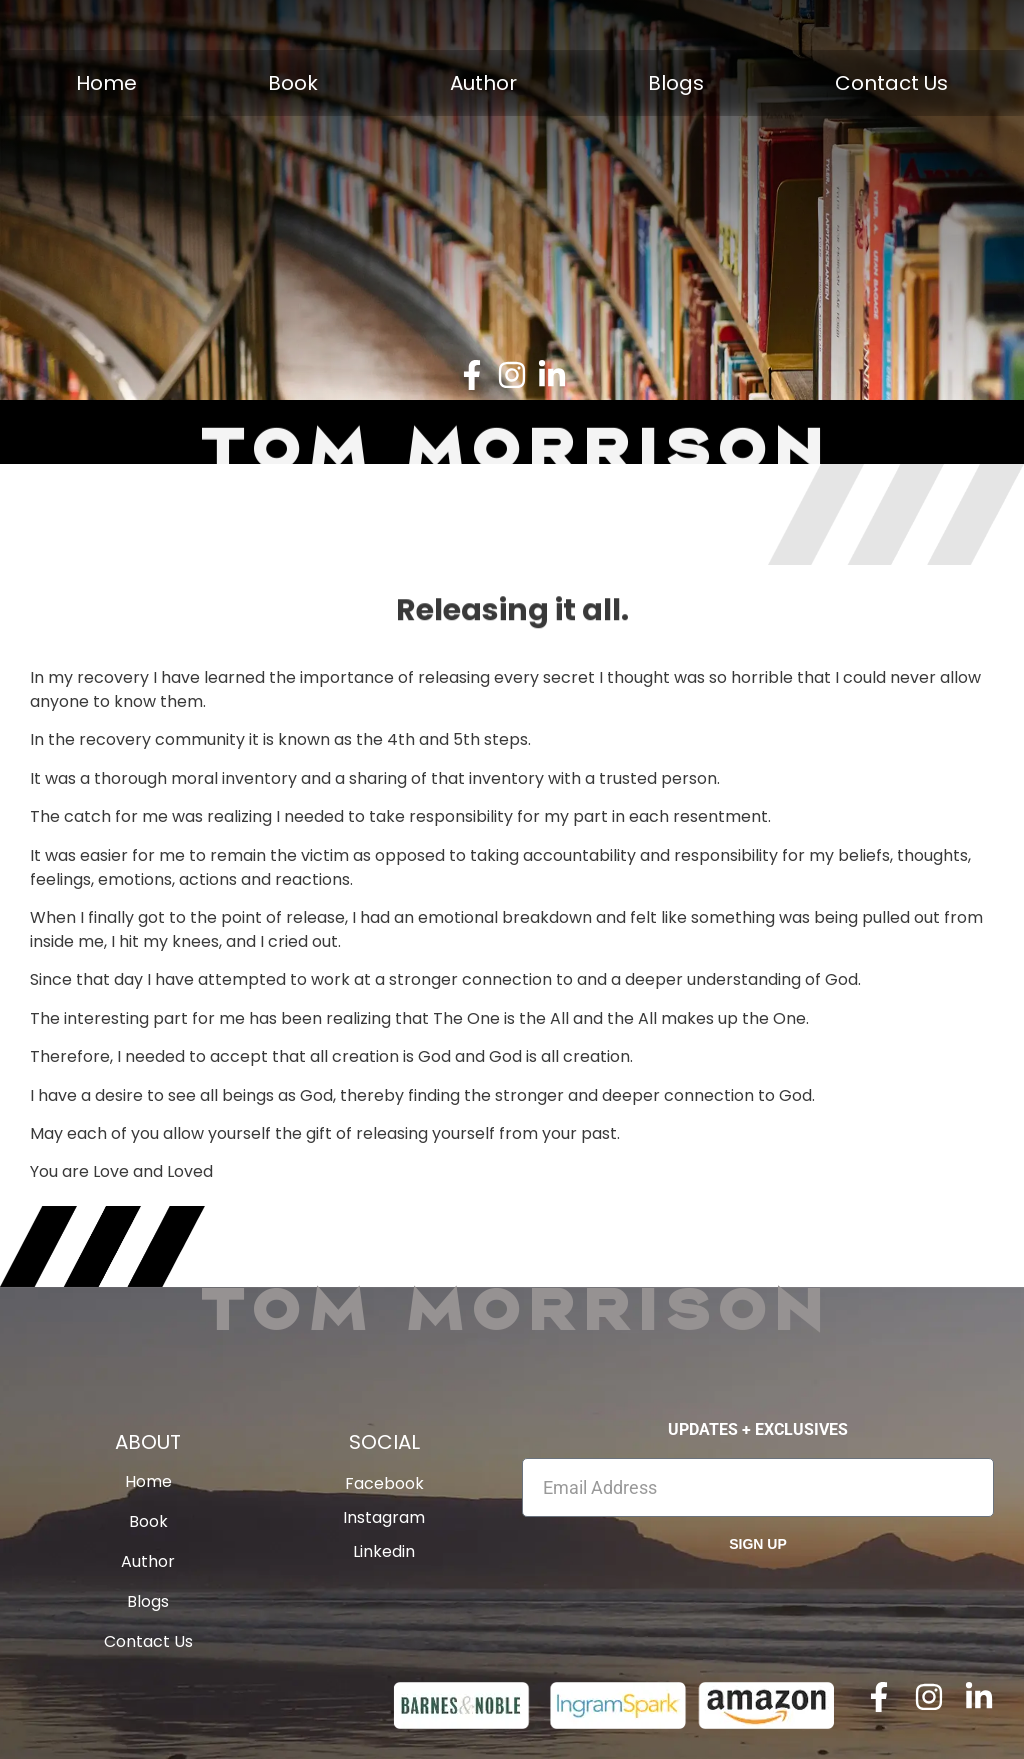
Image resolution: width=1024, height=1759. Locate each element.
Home (106, 83)
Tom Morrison (512, 1307)
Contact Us (891, 83)
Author (483, 83)
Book (293, 83)
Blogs (676, 83)
